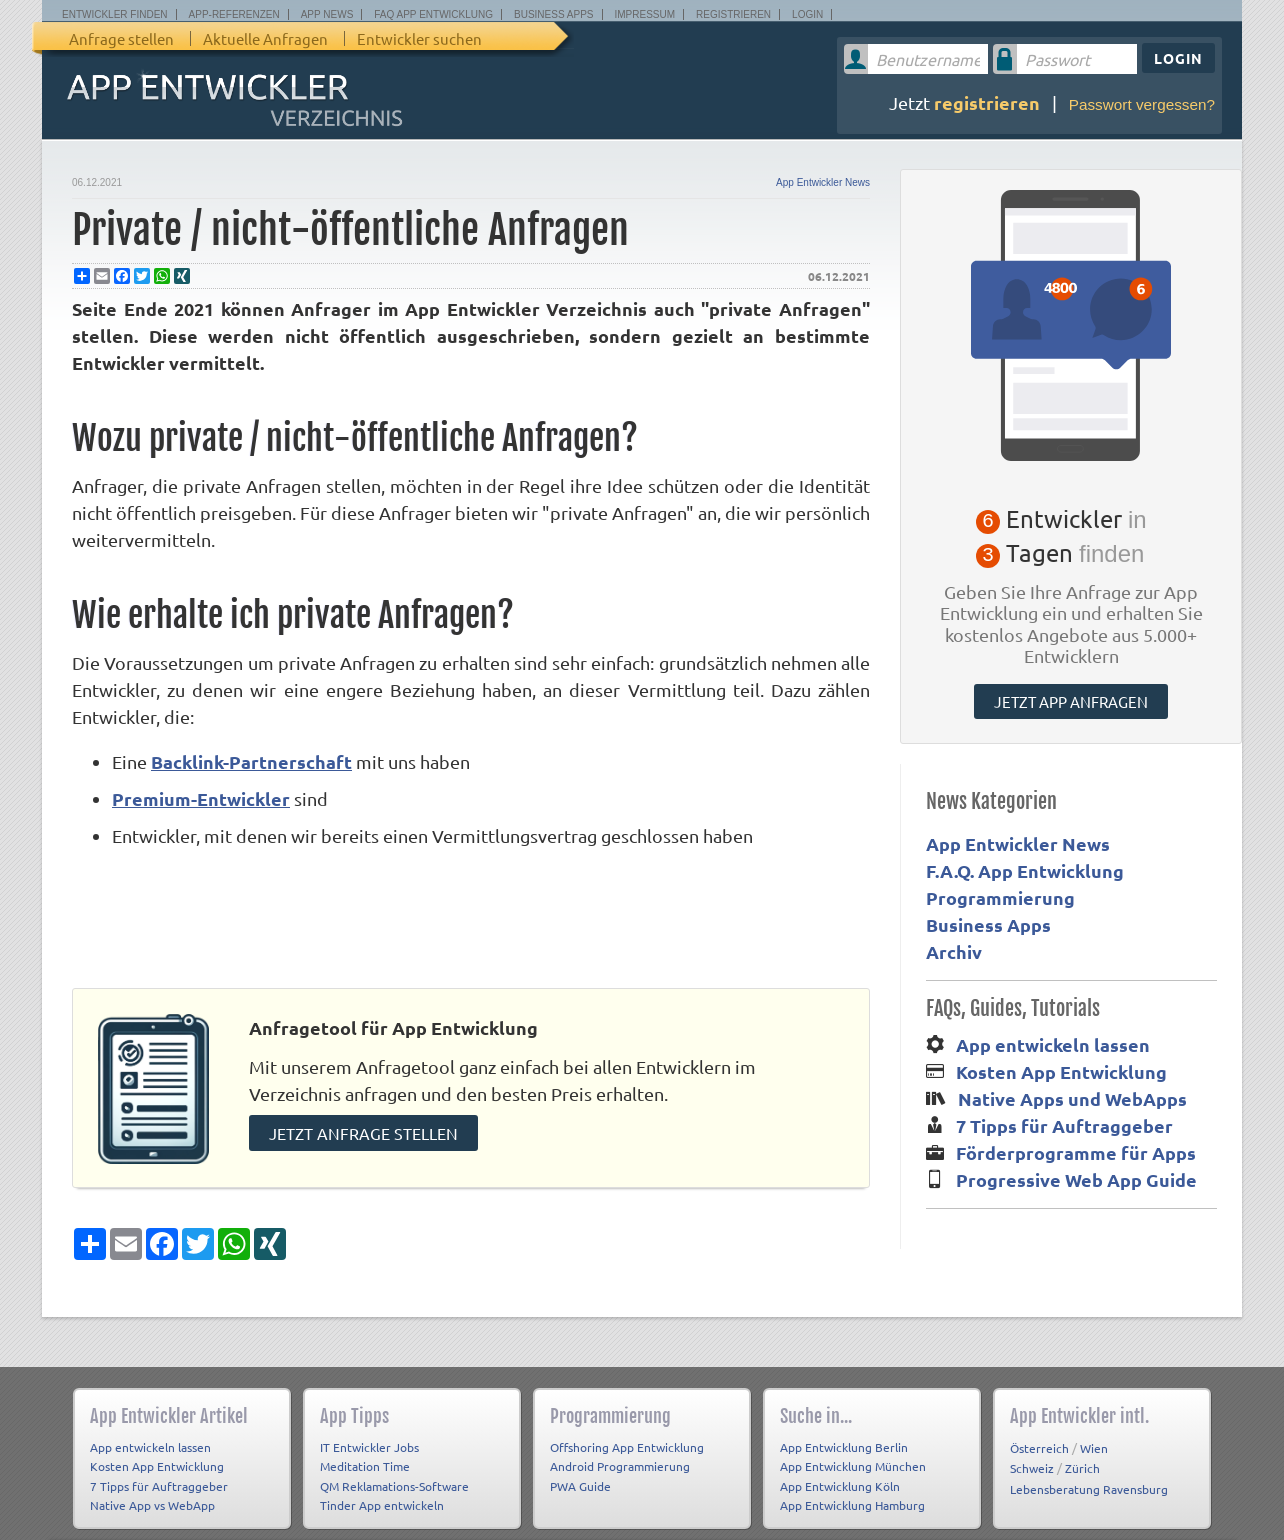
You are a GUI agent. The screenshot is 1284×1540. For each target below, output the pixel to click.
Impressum (645, 14)
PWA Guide (580, 1469)
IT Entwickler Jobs (369, 1430)
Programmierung (1000, 897)
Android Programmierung (620, 1450)
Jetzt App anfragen (1071, 701)
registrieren (987, 102)
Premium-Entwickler (201, 798)
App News (327, 14)
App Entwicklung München (853, 1450)
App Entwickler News (823, 182)
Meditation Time (365, 1450)
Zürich (1082, 1452)
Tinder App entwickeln (382, 1489)
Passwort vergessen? (1142, 104)
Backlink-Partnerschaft (251, 761)
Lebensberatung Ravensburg (1089, 1472)
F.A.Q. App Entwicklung (1025, 870)
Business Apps (553, 14)
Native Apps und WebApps (1072, 1098)
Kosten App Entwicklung (1061, 1071)
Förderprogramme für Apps (1076, 1152)
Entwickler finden (115, 14)
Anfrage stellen (121, 38)
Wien (1094, 1431)
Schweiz (1032, 1452)
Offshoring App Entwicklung (627, 1430)
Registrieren (733, 14)
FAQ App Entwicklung (433, 14)
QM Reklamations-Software (394, 1469)
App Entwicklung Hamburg (852, 1489)
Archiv (954, 951)
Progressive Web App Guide (1076, 1179)
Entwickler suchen (419, 38)
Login (807, 14)
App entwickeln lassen (1053, 1044)
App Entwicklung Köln (840, 1469)
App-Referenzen (234, 14)
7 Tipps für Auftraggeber (1064, 1125)
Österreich (1039, 1431)
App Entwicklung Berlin (844, 1430)
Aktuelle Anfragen (265, 38)
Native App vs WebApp (152, 1489)
